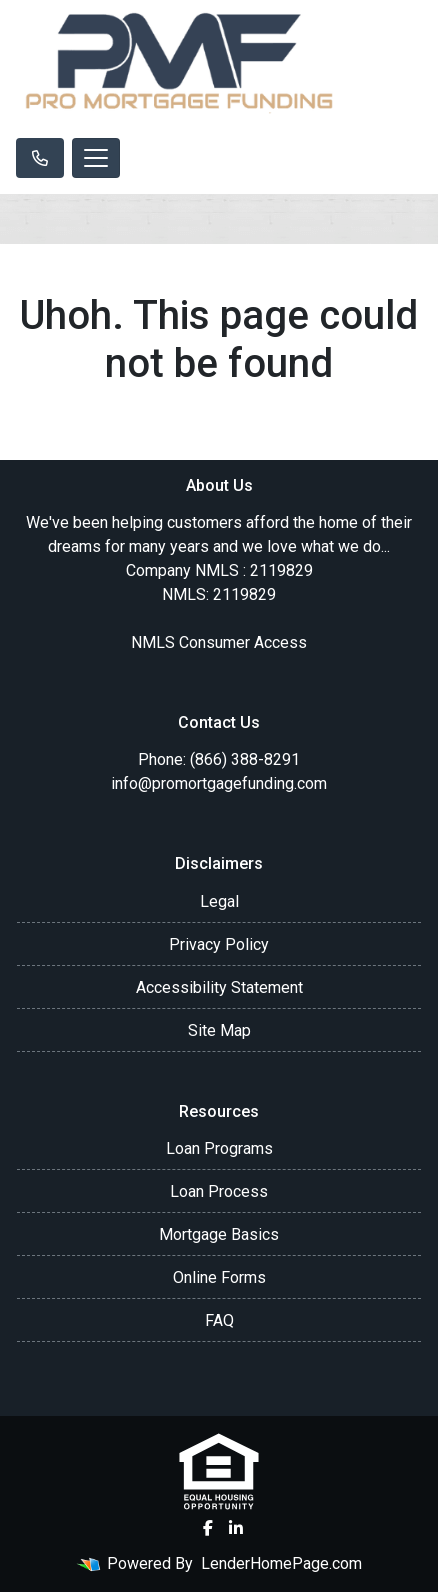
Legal (219, 901)
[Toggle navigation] (96, 158)
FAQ (219, 1320)
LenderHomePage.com (281, 1563)
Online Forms (219, 1277)
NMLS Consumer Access (219, 642)
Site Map (219, 1030)
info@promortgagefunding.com (219, 783)
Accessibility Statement (219, 987)
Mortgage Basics (219, 1234)
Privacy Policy (219, 944)
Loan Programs (219, 1148)
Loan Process (219, 1191)
